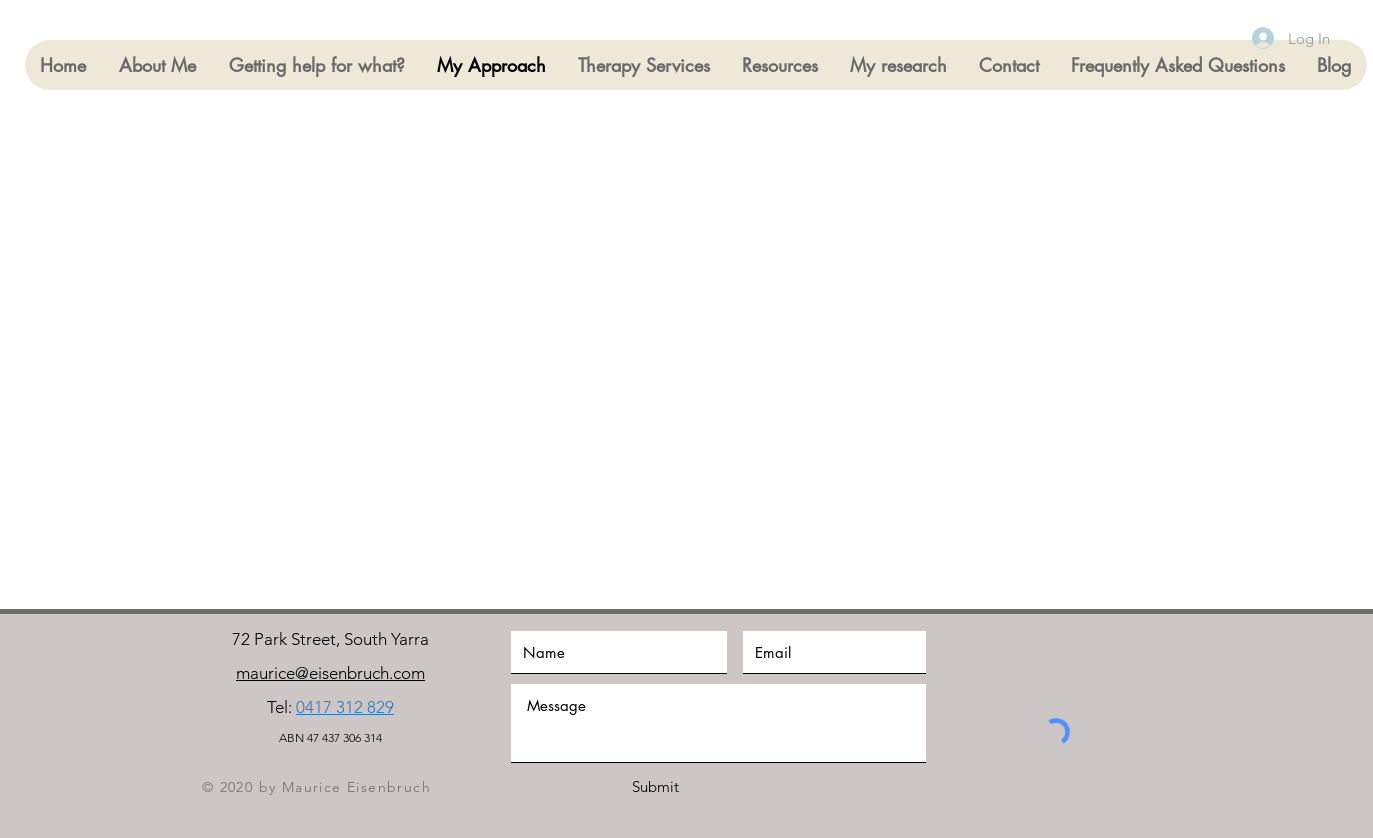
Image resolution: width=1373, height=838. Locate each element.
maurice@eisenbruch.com (330, 673)
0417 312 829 (345, 707)
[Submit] (656, 786)
